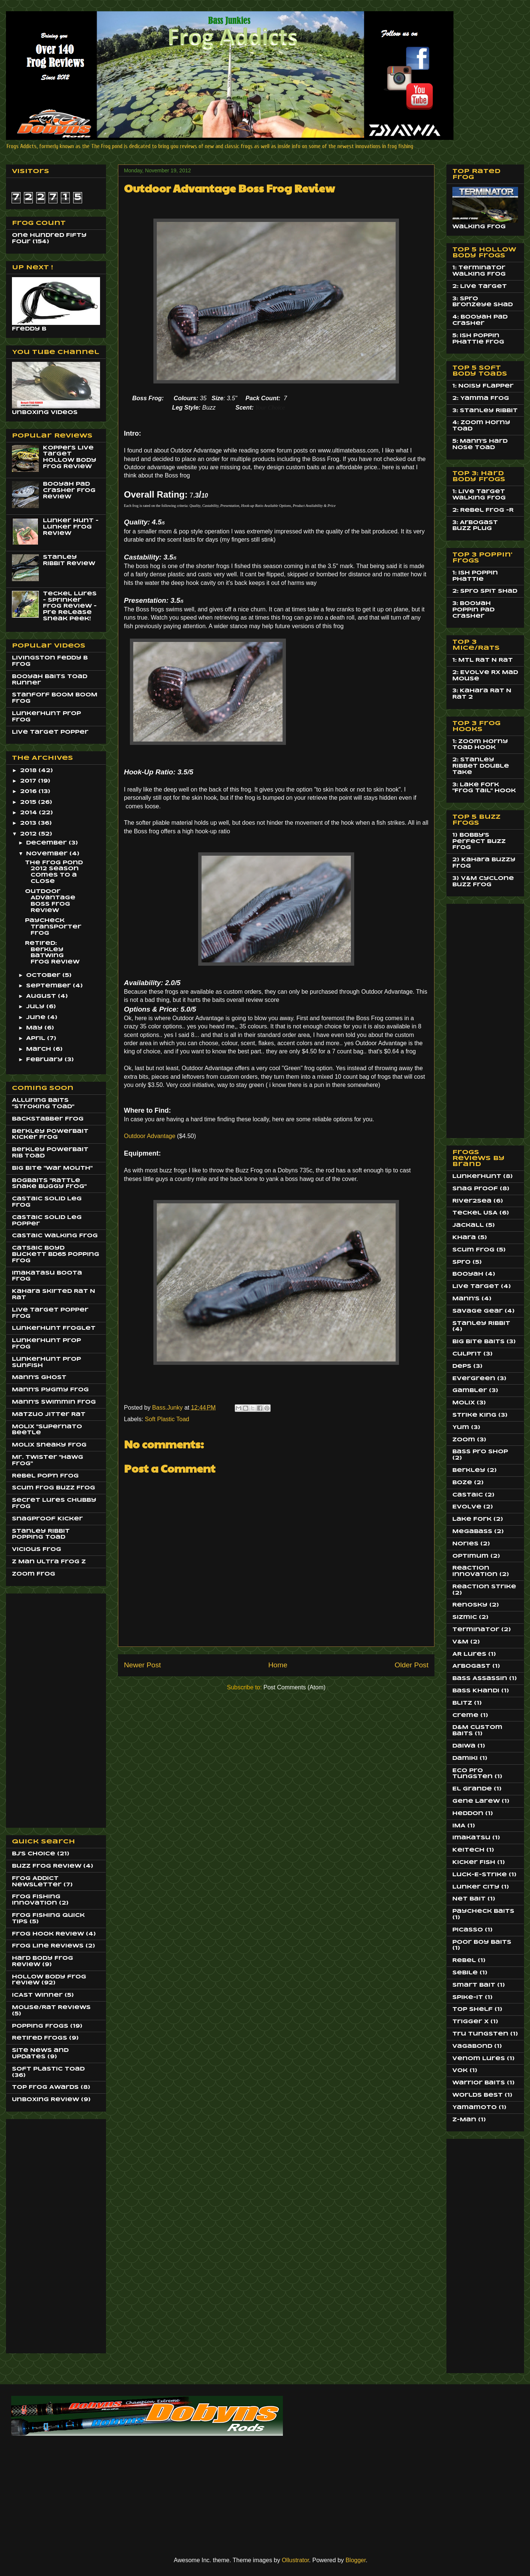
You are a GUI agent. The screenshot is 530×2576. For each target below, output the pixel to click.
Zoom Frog (33, 1574)
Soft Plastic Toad (167, 1419)
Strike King (474, 1415)
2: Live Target (479, 286)
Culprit (466, 1354)
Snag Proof (475, 1188)
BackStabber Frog (48, 1119)
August (42, 996)
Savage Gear (477, 1311)
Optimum (470, 1556)
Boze (462, 1482)
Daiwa (464, 1746)
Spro (461, 1262)
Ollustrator (295, 2560)
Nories (465, 1543)
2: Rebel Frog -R (483, 510)
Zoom (463, 1439)
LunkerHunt (476, 1176)
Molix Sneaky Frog (49, 1445)
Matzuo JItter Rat (48, 1414)
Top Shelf (472, 2009)
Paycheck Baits (483, 1911)
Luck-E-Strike (479, 1874)
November (47, 853)
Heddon (467, 1813)
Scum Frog (473, 1250)
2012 (29, 834)
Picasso (467, 1930)
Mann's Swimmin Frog (54, 1402)
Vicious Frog (36, 1549)
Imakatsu (471, 1837)
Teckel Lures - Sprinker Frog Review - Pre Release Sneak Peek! (70, 606)
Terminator (475, 1629)
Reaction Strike (484, 1586)
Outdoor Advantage (149, 1136)
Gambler (469, 1390)
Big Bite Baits (478, 1341)
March (39, 1049)
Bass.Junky (168, 1407)
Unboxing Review (45, 2099)
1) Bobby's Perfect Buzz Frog (479, 841)
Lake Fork (472, 1519)
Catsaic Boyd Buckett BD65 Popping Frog (55, 1254)
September (49, 985)
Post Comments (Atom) (294, 1687)
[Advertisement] (42, 1708)
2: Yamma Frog (480, 398)
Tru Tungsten (480, 2034)
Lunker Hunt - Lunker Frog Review (71, 527)
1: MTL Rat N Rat (482, 660)
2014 (29, 812)
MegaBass (472, 1531)
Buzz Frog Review (46, 1866)
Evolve (466, 1507)
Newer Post (142, 1665)
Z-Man (464, 2119)
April (36, 1038)
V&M (460, 1642)
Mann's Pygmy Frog (50, 1389)
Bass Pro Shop (480, 1451)
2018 (29, 770)
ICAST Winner (37, 1995)
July (36, 1006)
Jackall (468, 1225)
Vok (460, 2070)
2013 (29, 823)
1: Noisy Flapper (483, 386)
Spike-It (467, 1997)
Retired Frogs (39, 2038)
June (36, 1017)
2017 (29, 781)
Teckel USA (475, 1213)
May (35, 1028)
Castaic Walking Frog (55, 1235)
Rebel (464, 1960)
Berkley (468, 1470)
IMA (458, 1825)
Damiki (465, 1758)
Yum (460, 1427)
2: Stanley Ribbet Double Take (480, 766)
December (47, 843)
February (45, 1059)
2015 (29, 802)
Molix (463, 1402)
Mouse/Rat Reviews (51, 2007)
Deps (461, 1366)
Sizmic (464, 1617)
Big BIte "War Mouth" (52, 1168)
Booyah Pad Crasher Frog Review (69, 490)
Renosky (469, 1605)
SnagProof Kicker (47, 1519)
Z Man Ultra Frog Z (49, 1561)
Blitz (462, 1703)
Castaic (467, 1495)
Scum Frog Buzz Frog (53, 1488)
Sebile (465, 1972)
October (44, 975)
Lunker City (475, 1887)
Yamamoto (474, 2107)
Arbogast (471, 1666)
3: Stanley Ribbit (485, 410)
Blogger (356, 2560)
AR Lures (469, 1654)
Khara (464, 1237)
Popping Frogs (40, 2026)
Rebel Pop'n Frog (45, 1476)
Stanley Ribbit (481, 1323)
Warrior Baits (478, 2082)
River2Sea (472, 1201)
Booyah (467, 1274)
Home (277, 1665)
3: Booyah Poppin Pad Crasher (473, 610)
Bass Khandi (475, 1690)
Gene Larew (476, 1801)
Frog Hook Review (48, 1934)
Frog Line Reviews (48, 1946)
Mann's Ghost (39, 1377)
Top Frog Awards (45, 2087)
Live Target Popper (50, 732)
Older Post (411, 1665)
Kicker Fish (473, 1862)
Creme (465, 1715)
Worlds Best (477, 2095)
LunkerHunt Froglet (54, 1328)
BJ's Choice (33, 1853)
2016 (29, 791)
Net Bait (469, 1899)
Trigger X (470, 2021)
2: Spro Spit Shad (484, 591)
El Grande (472, 1789)
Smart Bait (473, 1985)
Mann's (466, 1298)
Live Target (475, 1286)
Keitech (468, 1850)
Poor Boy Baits (481, 1942)
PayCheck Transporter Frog (53, 927)
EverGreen (473, 1378)
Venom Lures (478, 2058)
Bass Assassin (479, 1678)
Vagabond (472, 2046)
